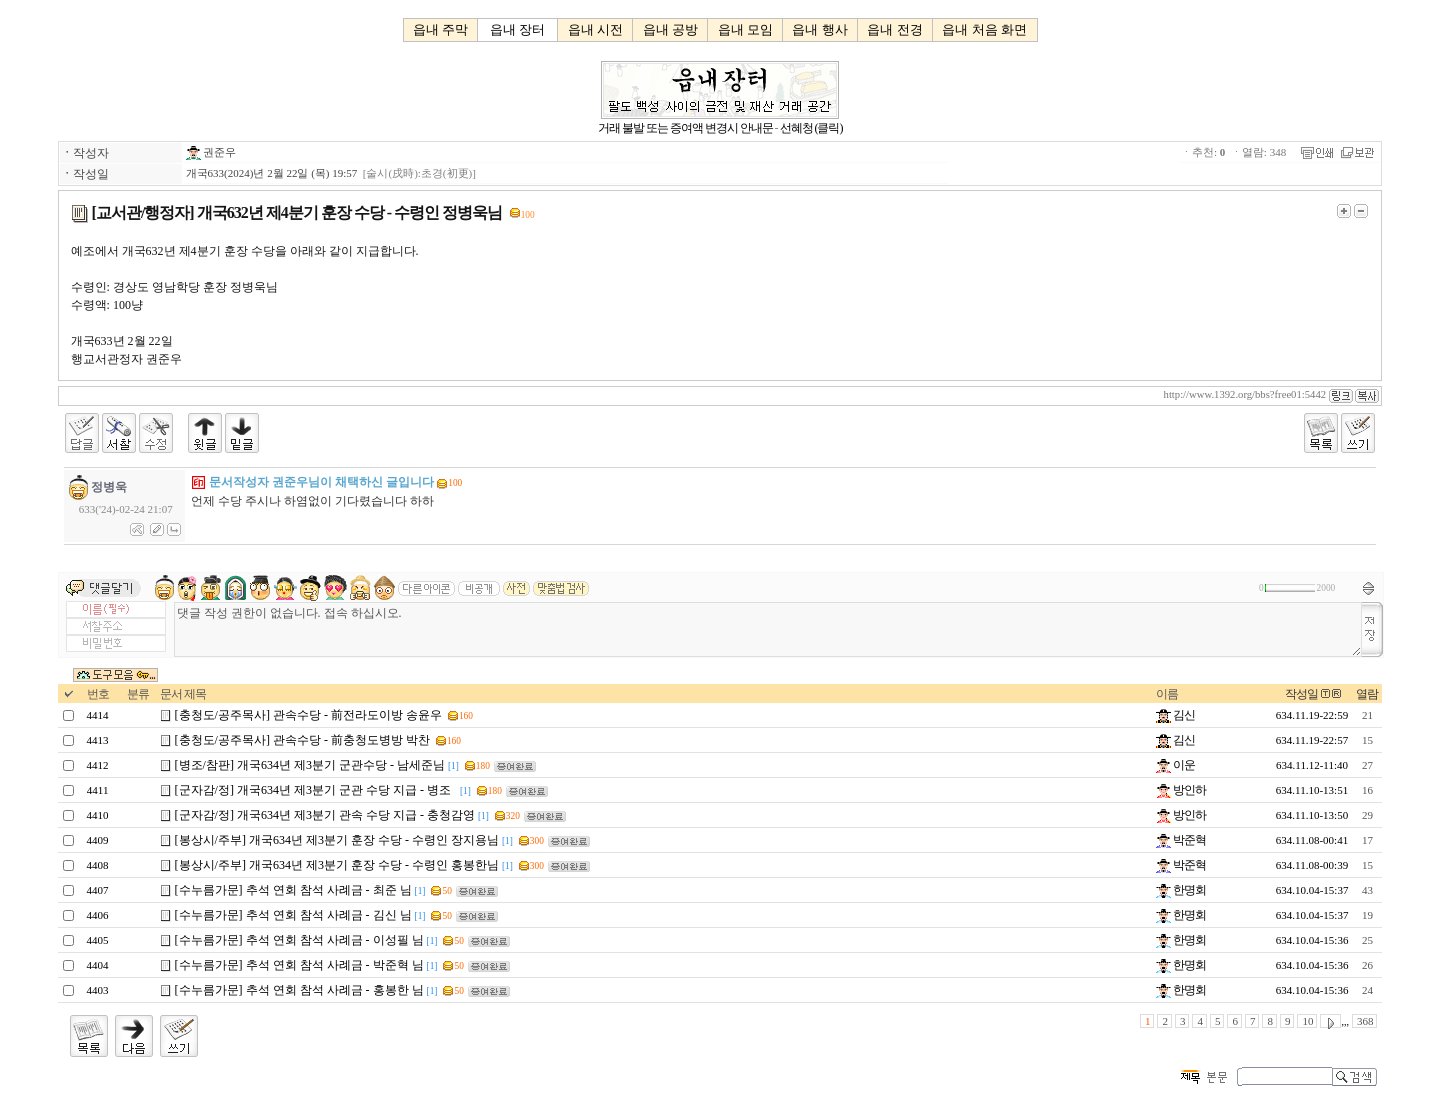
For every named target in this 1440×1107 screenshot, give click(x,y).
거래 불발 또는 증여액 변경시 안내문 (685, 128)
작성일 (1301, 694)
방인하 (1181, 790)
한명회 (1181, 890)
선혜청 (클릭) (811, 128)
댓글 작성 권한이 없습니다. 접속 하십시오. (768, 629)
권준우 (211, 152)
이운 (1175, 765)
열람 (1367, 694)
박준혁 (1181, 840)
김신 (1175, 715)
